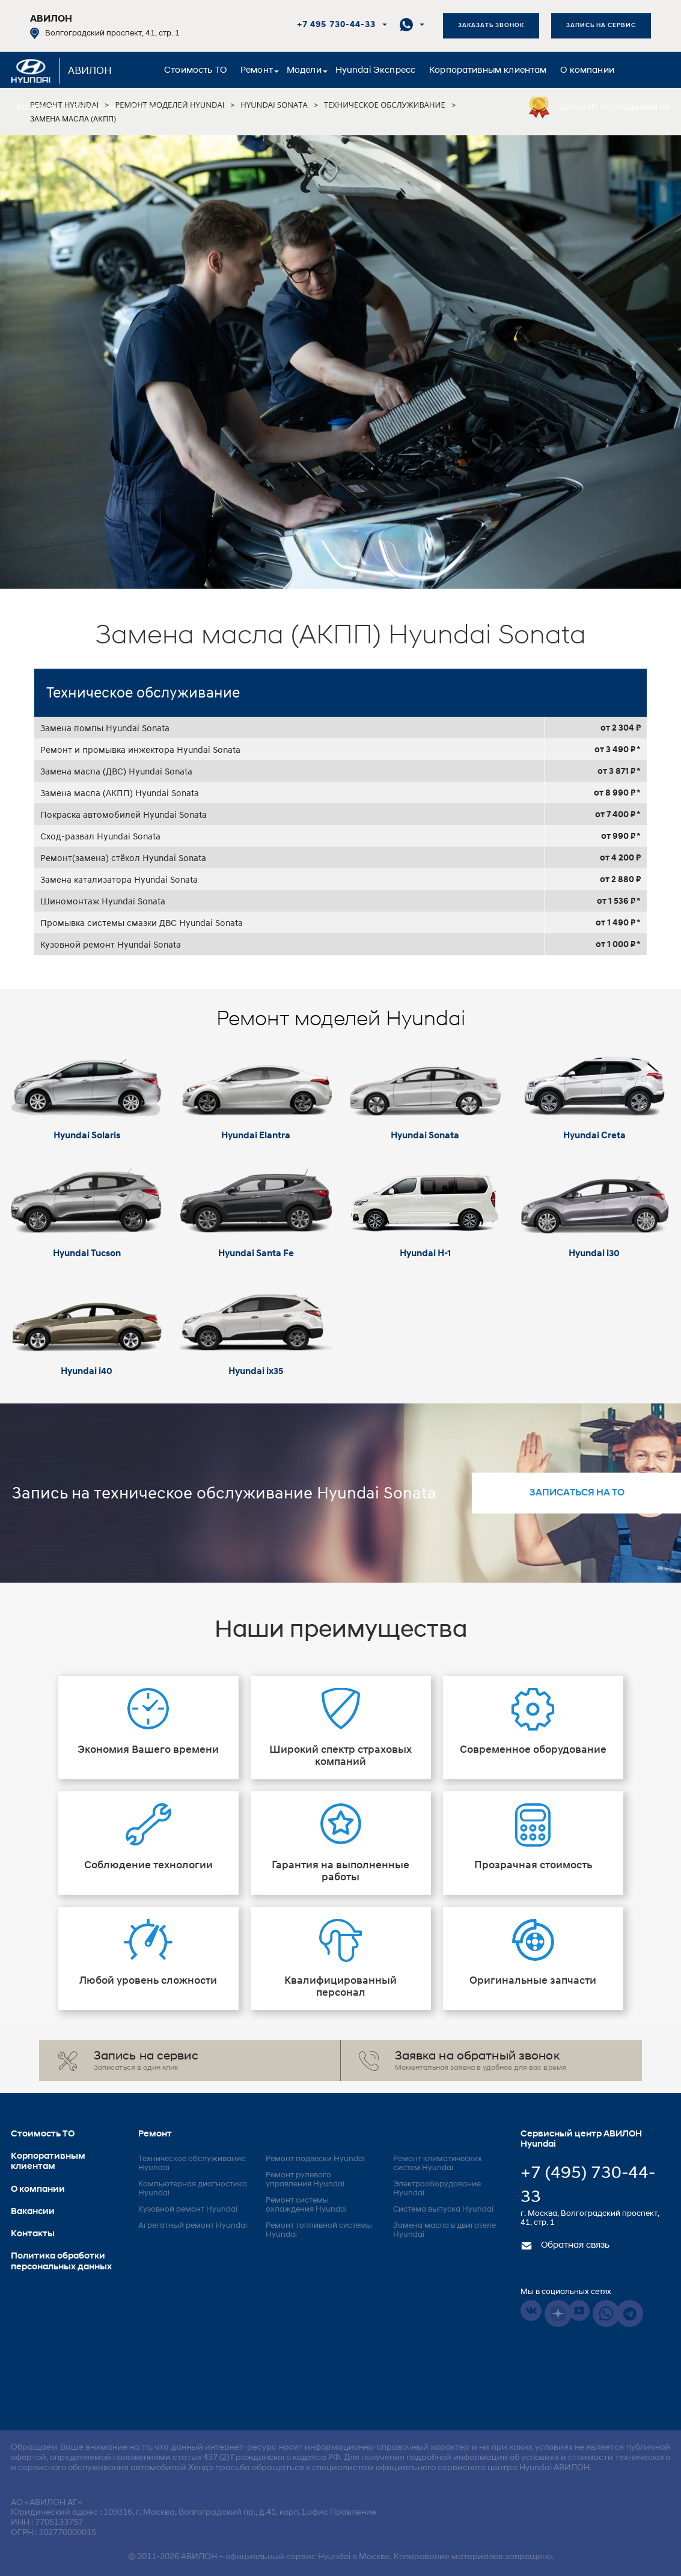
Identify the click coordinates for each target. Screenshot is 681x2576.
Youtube (579, 2310)
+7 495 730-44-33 (336, 24)
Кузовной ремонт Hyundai (187, 2209)
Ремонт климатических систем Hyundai (437, 2163)
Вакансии (94, 107)
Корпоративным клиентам (487, 70)
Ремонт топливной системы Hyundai (319, 2230)
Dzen (558, 2313)
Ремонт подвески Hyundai (315, 2159)
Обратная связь (565, 2245)
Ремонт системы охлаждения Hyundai (306, 2205)
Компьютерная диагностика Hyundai (192, 2188)
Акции (144, 107)
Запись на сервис (601, 25)
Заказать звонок (491, 25)
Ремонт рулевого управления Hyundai (305, 2179)
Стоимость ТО (195, 70)
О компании (587, 70)
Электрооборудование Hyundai (437, 2188)
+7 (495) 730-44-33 (588, 2185)
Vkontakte (531, 2310)
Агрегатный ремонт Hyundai (192, 2226)
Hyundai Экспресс (375, 70)
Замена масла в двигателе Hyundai (444, 2230)
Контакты (38, 107)
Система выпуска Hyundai (443, 2209)
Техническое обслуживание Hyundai (191, 2163)
